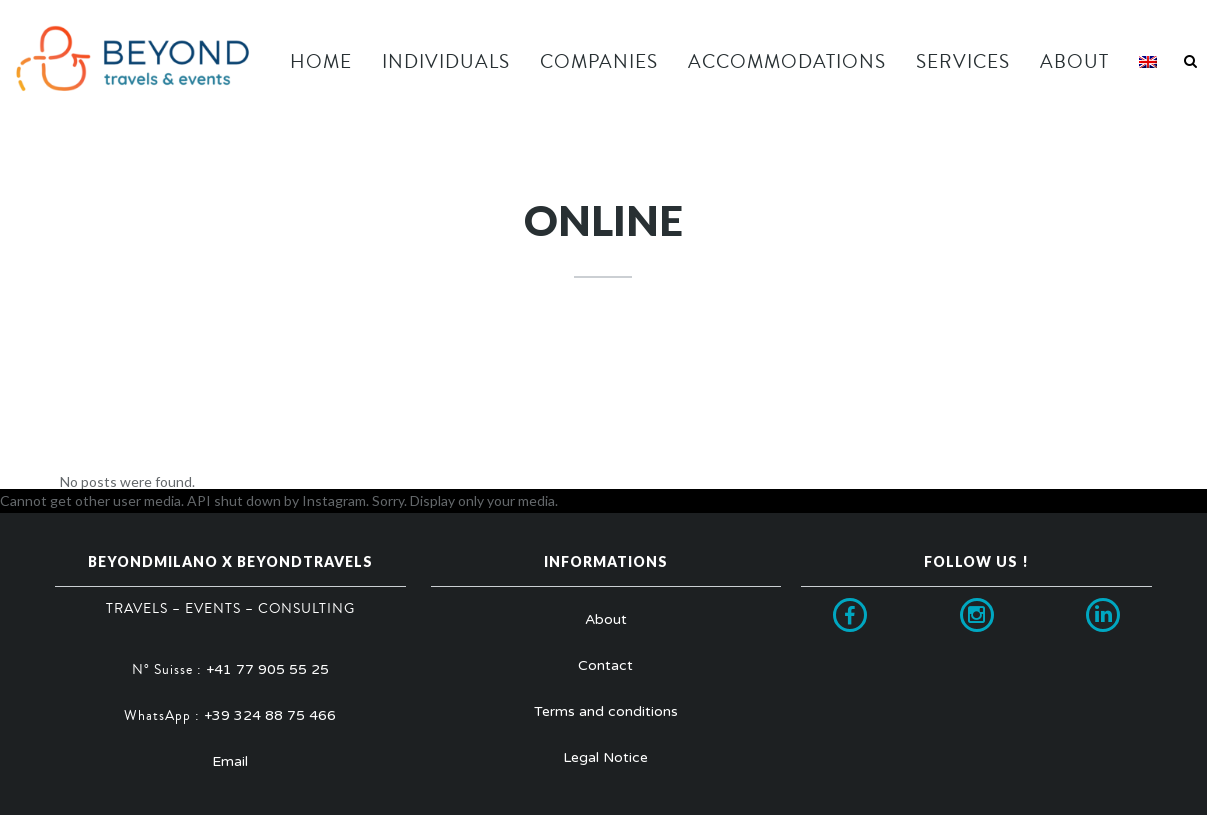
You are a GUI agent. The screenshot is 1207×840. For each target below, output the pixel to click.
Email (230, 761)
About (606, 619)
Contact (605, 665)
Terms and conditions (606, 711)
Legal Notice (605, 757)
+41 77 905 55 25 (267, 669)
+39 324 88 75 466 (270, 715)
